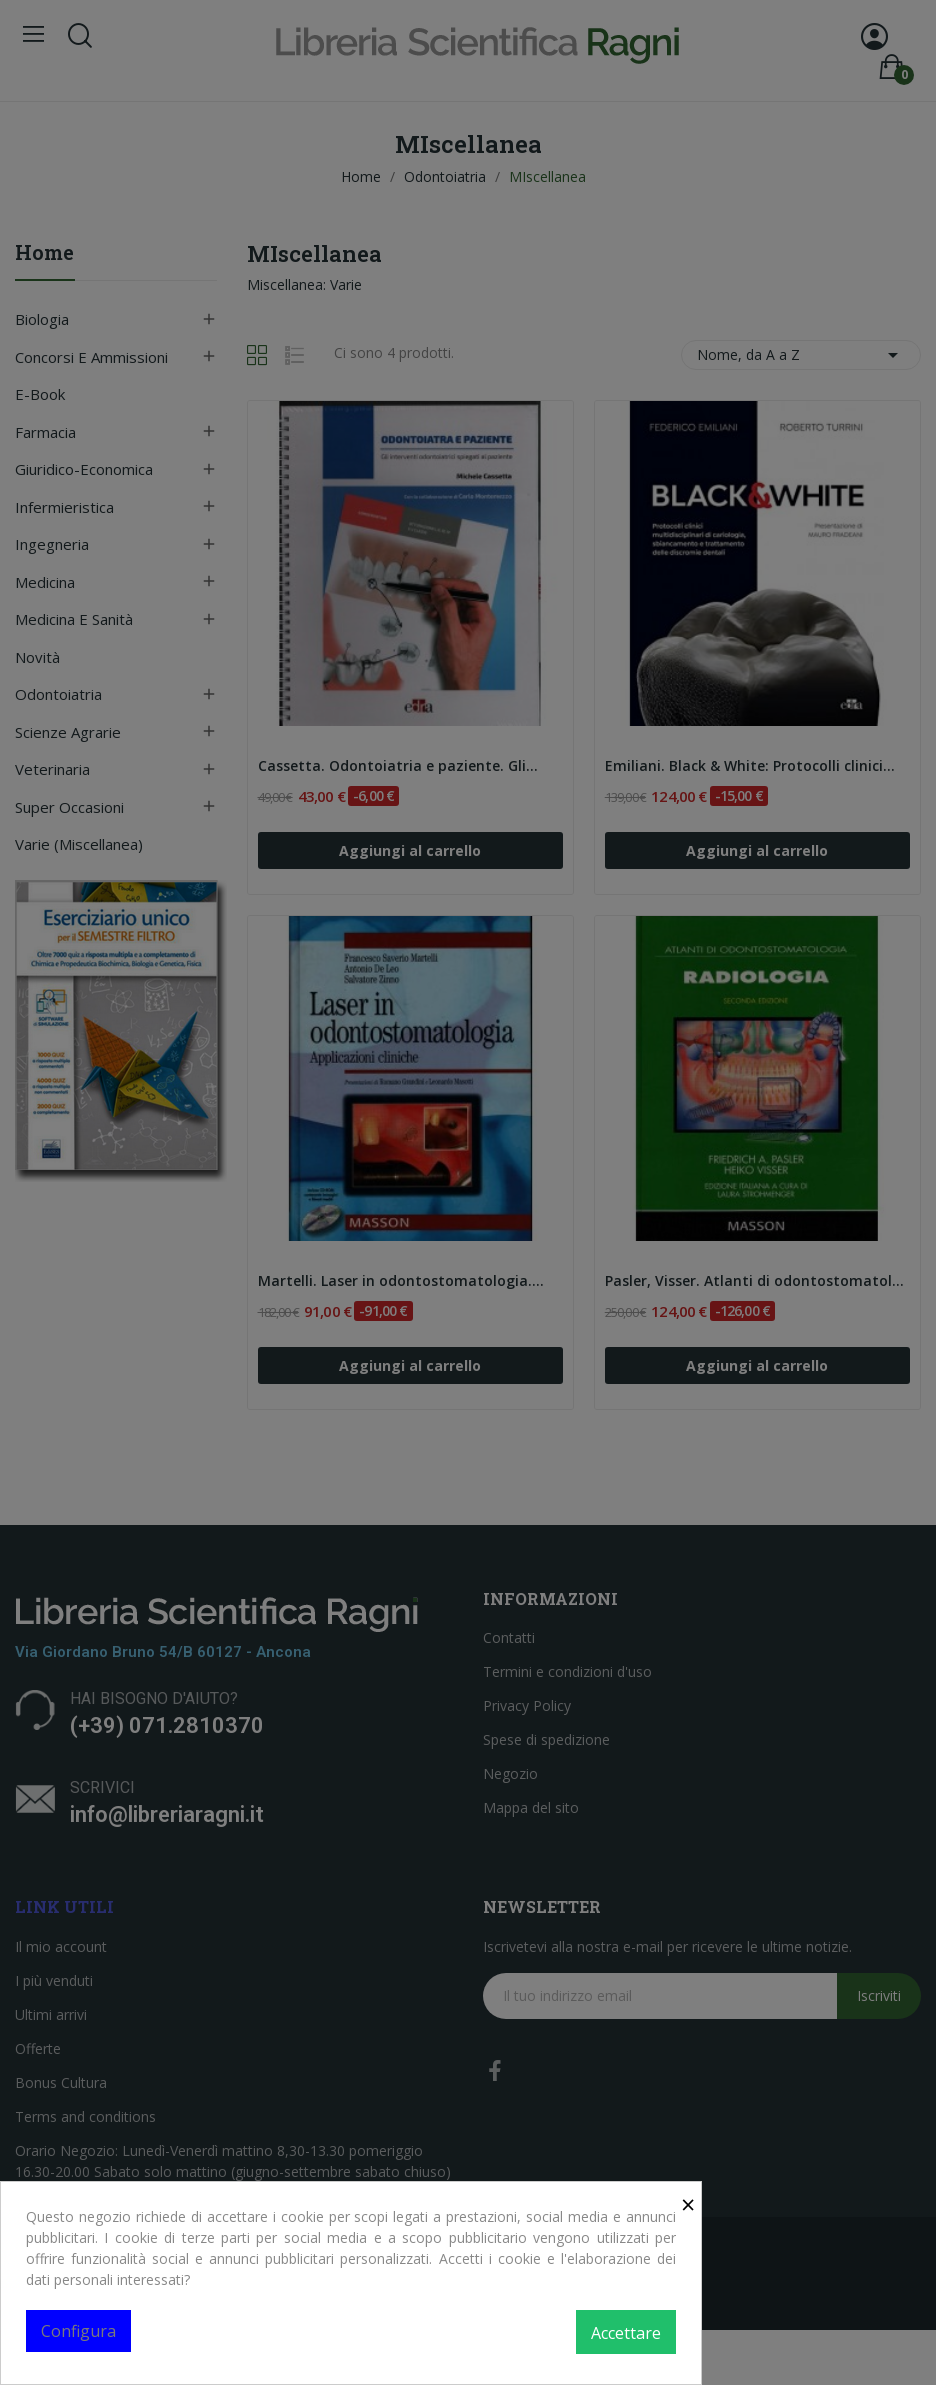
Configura (78, 2331)
